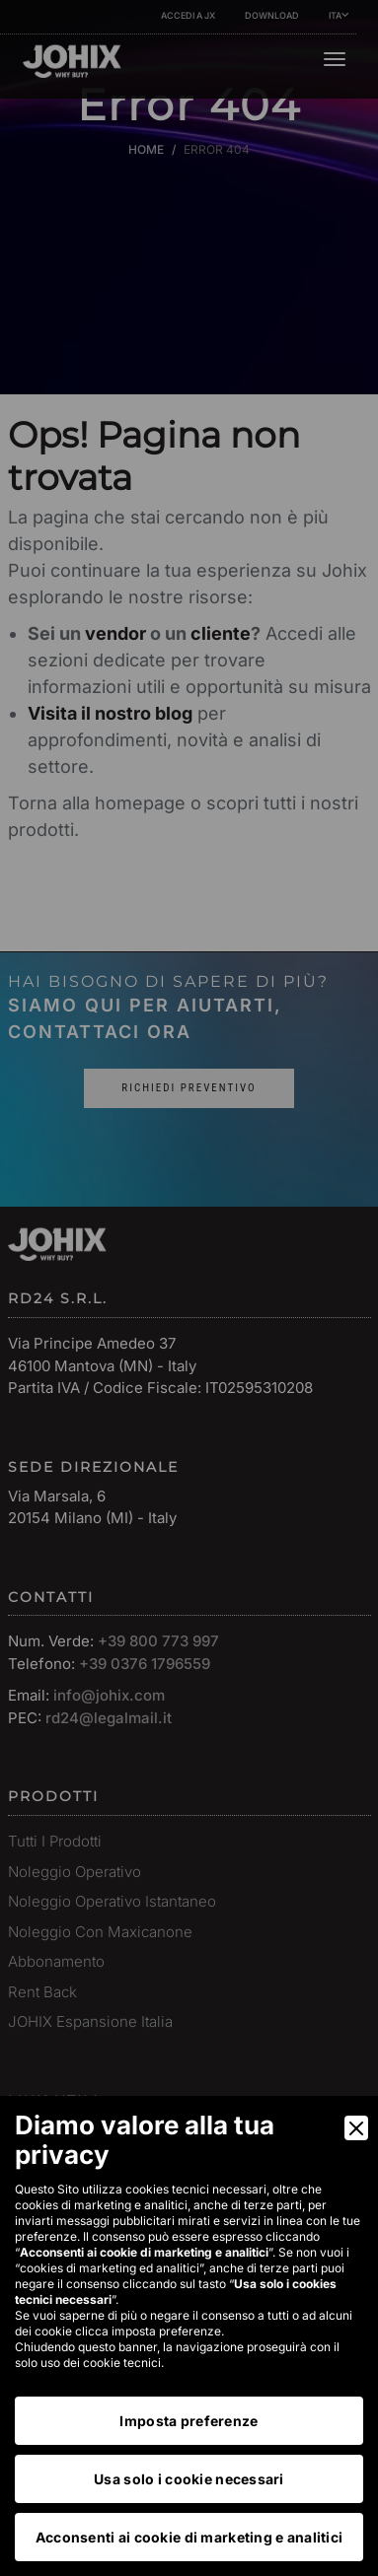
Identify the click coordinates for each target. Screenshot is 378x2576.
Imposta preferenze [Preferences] (188, 2420)
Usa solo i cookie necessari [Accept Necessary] (189, 2479)
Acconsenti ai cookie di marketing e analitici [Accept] (189, 2537)
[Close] (356, 2128)
